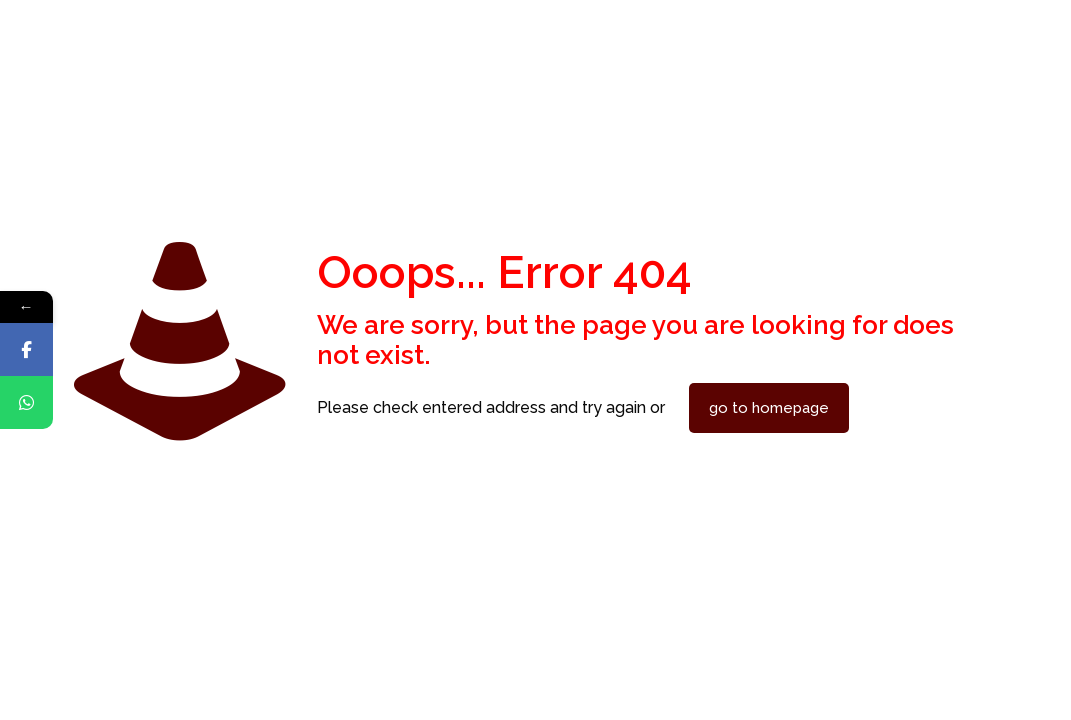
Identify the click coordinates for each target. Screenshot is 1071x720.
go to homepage (769, 408)
